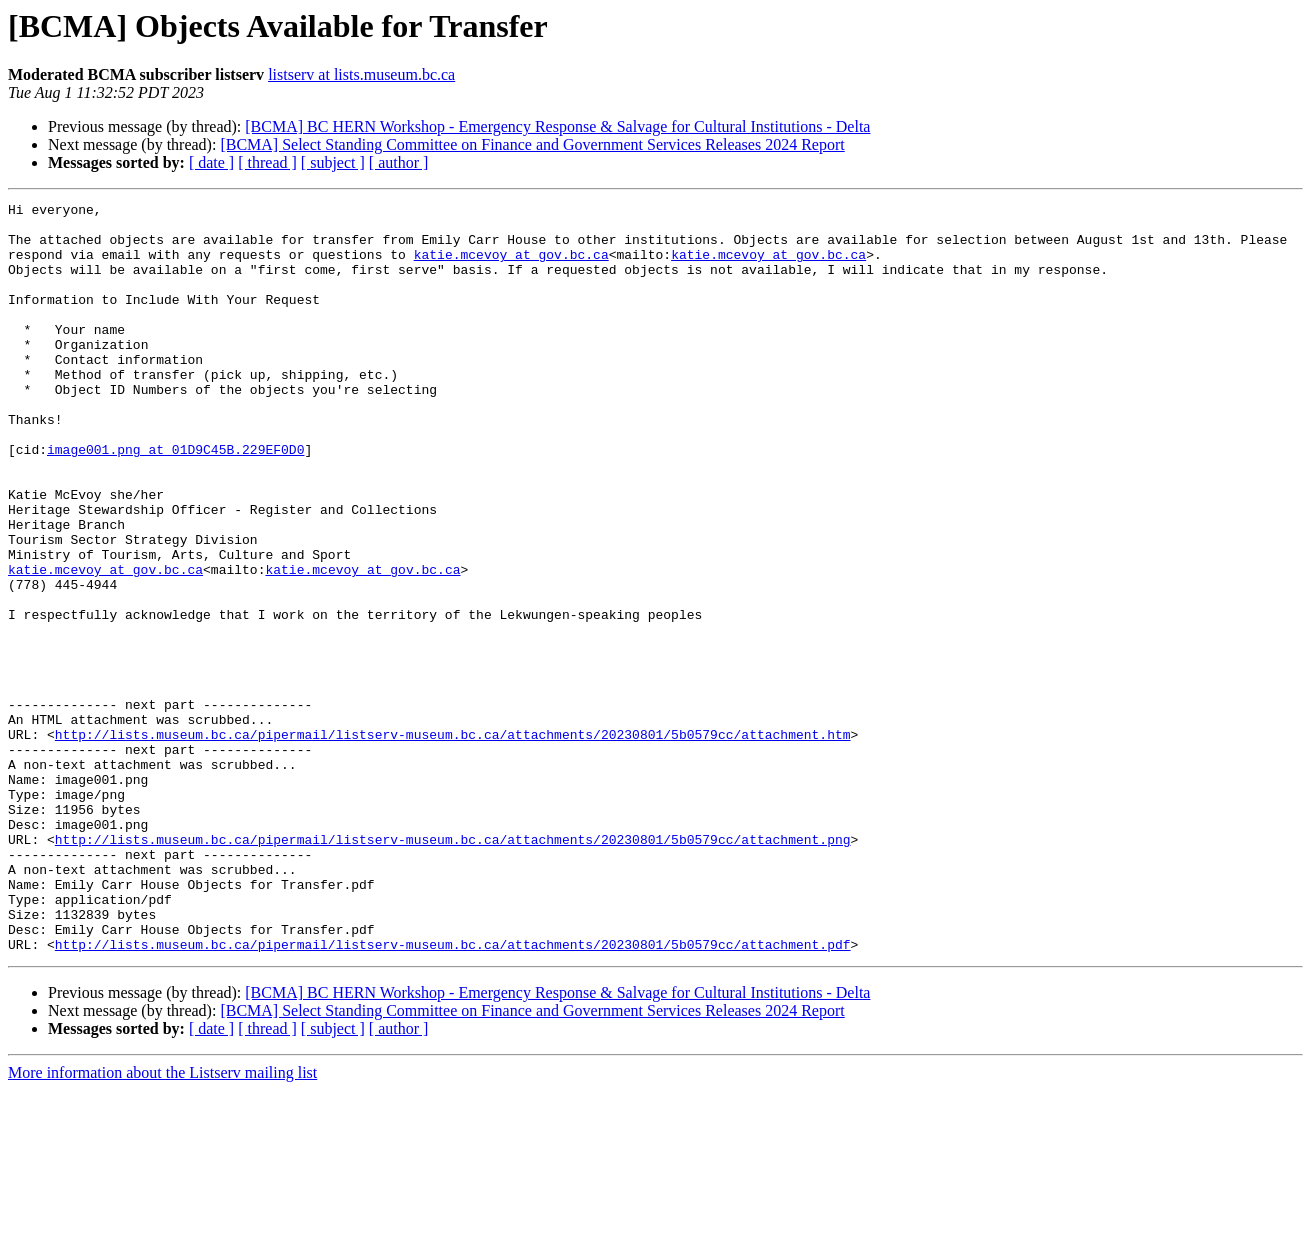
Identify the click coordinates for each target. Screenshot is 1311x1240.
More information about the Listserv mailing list (162, 1222)
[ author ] (399, 162)
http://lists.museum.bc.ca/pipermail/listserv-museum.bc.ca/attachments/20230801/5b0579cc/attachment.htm (453, 842)
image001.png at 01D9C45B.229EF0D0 (175, 500)
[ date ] (211, 162)
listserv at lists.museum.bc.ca (361, 74)
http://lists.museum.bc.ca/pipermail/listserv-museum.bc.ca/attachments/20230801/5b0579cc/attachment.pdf (453, 1094)
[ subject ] (333, 162)
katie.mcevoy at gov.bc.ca (511, 266)
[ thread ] (267, 162)
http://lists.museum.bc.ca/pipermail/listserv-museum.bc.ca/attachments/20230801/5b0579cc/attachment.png (453, 968)
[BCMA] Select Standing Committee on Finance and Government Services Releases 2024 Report (532, 144)
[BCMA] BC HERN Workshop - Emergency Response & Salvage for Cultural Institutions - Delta (557, 126)
